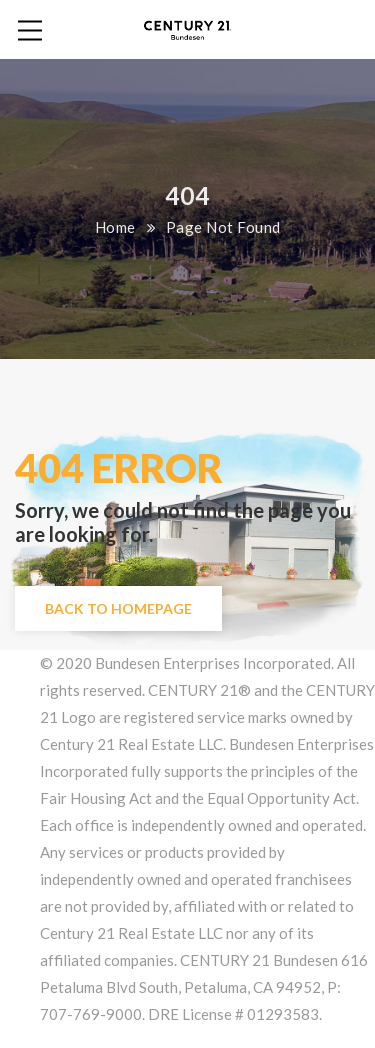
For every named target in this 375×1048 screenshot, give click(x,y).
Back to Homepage (118, 608)
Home (115, 227)
